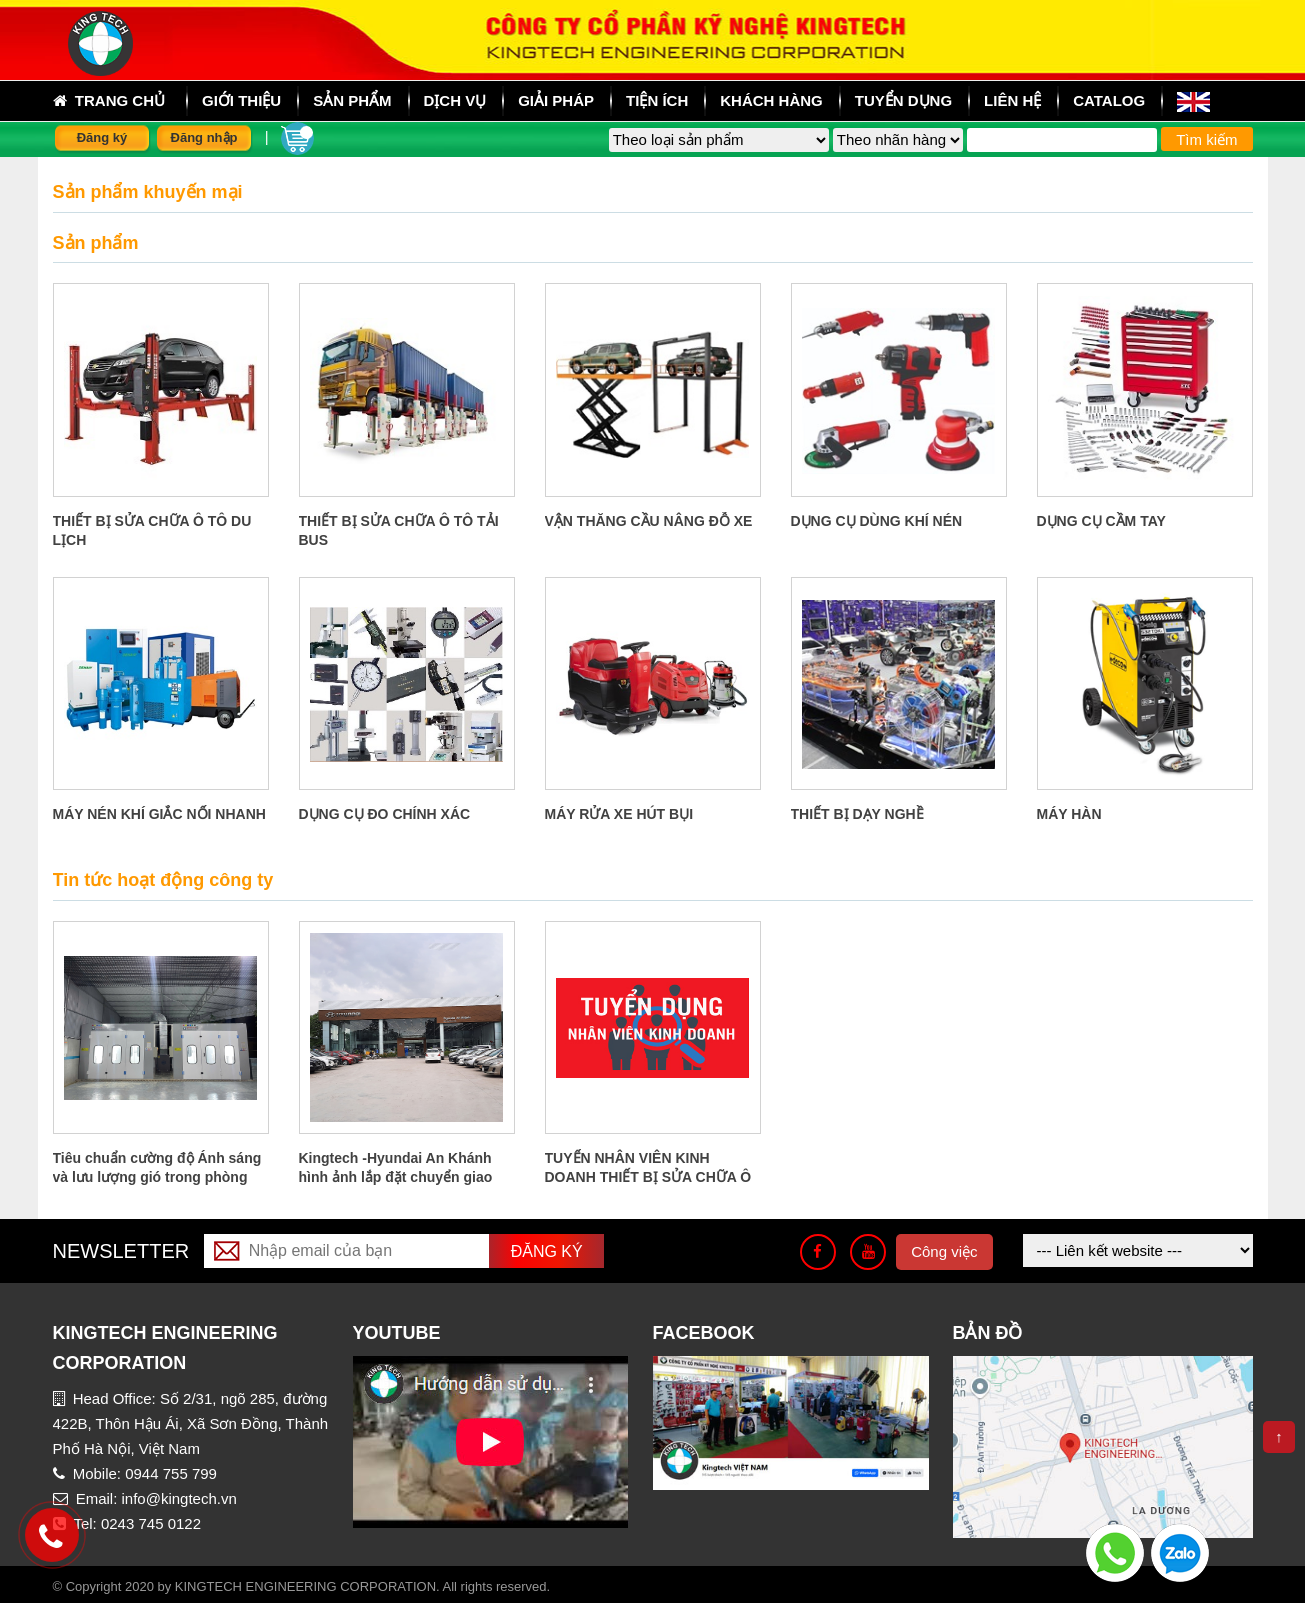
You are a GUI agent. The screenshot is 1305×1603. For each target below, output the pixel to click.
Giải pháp (556, 100)
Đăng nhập (204, 137)
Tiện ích (657, 100)
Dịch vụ (455, 100)
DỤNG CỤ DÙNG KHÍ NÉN (877, 521)
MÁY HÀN (1069, 814)
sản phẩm (352, 100)
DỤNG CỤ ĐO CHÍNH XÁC (385, 814)
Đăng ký (102, 137)
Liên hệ (1012, 100)
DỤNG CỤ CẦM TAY (1101, 521)
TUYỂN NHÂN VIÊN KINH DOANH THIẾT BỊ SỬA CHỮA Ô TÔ (648, 1177)
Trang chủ (109, 101)
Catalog (1109, 100)
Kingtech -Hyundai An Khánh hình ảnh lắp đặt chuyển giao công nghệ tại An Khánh (396, 1177)
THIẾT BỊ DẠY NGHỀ (857, 814)
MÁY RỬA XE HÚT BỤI (619, 814)
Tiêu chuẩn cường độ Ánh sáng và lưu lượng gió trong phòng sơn (157, 1177)
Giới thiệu (241, 100)
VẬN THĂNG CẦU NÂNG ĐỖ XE (649, 521)
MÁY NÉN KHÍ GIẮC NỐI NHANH (159, 814)
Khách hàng (771, 100)
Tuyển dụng (903, 100)
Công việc (944, 1251)
